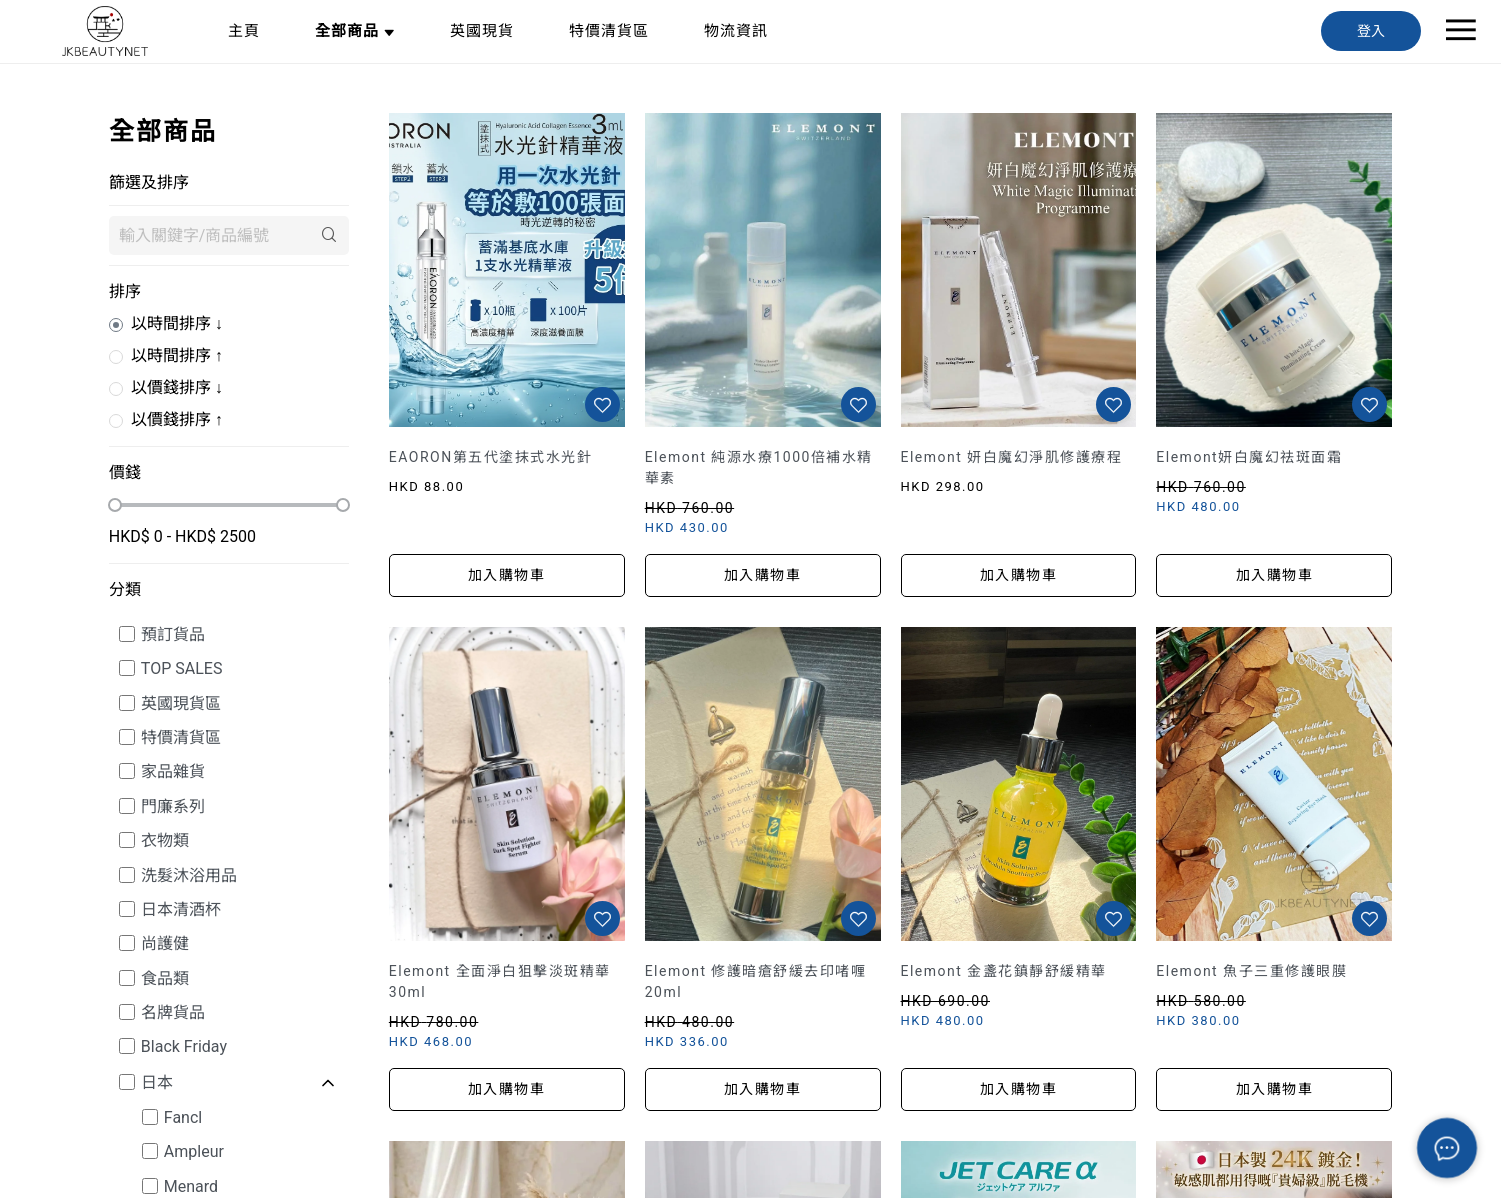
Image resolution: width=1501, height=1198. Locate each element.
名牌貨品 (173, 1012)
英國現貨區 (181, 703)
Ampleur (194, 1151)
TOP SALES (182, 668)
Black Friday (184, 1046)
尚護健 (165, 943)
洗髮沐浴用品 (189, 875)
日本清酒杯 (181, 909)
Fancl (183, 1117)
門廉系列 (173, 806)
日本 (157, 1082)
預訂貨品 (173, 634)
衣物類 (165, 840)
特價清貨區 (181, 737)
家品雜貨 (173, 771)
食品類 (165, 978)
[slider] (115, 505)
